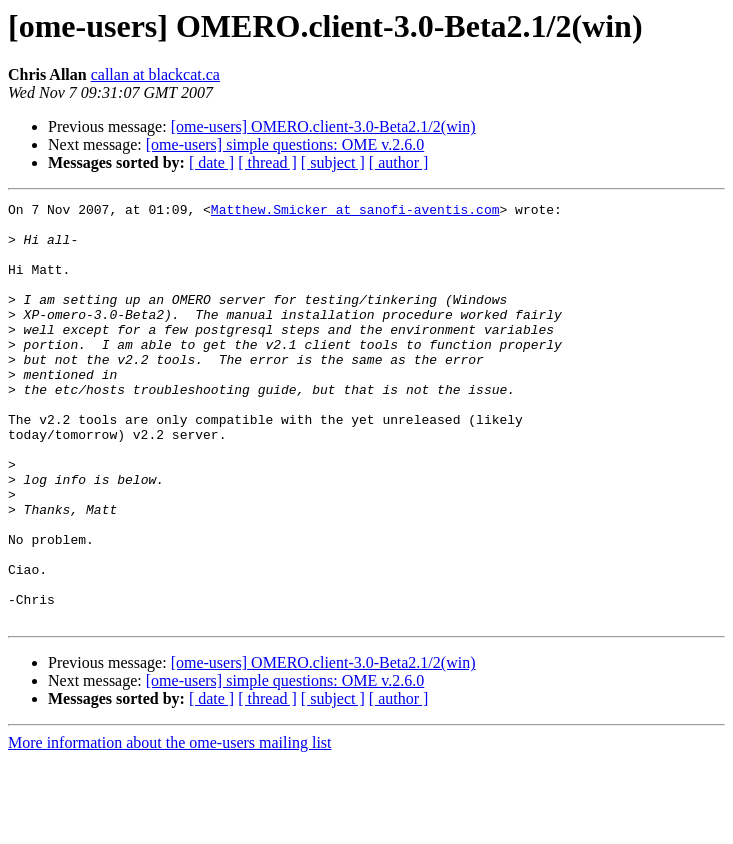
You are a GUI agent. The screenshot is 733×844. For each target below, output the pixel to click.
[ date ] (211, 162)
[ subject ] (333, 162)
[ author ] (399, 162)
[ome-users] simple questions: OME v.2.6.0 (285, 144)
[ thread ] (267, 162)
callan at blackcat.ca (155, 74)
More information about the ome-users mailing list (170, 826)
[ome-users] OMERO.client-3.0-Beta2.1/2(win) (323, 126)
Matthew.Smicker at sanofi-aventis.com (355, 212)
